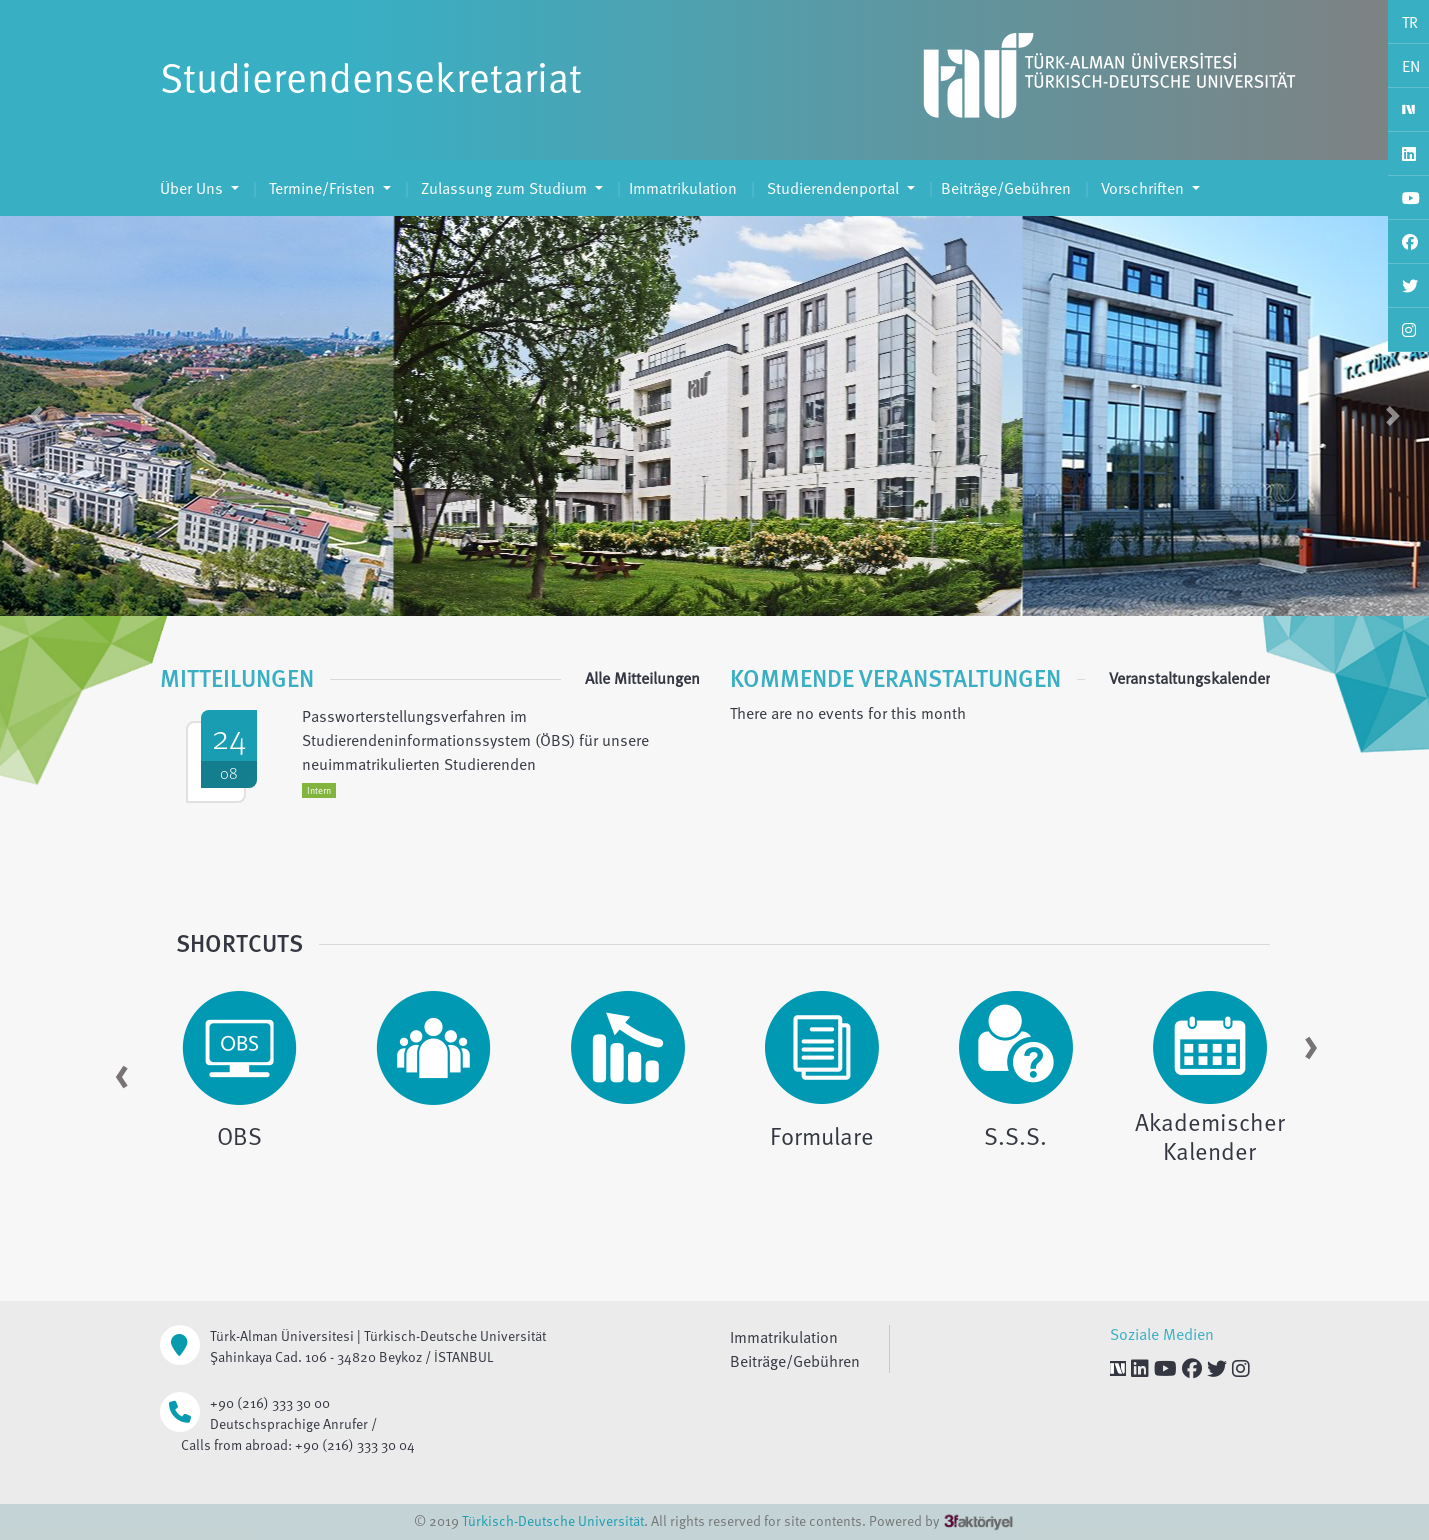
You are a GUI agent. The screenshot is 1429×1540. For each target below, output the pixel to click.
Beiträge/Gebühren (1006, 188)
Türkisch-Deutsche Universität (553, 1520)
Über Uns (193, 188)
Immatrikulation (683, 188)
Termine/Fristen (322, 188)
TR (1410, 22)
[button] (35, 416)
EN (1411, 66)
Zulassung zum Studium (504, 188)
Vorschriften (1142, 188)
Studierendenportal (833, 188)
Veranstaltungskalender (1189, 678)
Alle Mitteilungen (642, 678)
